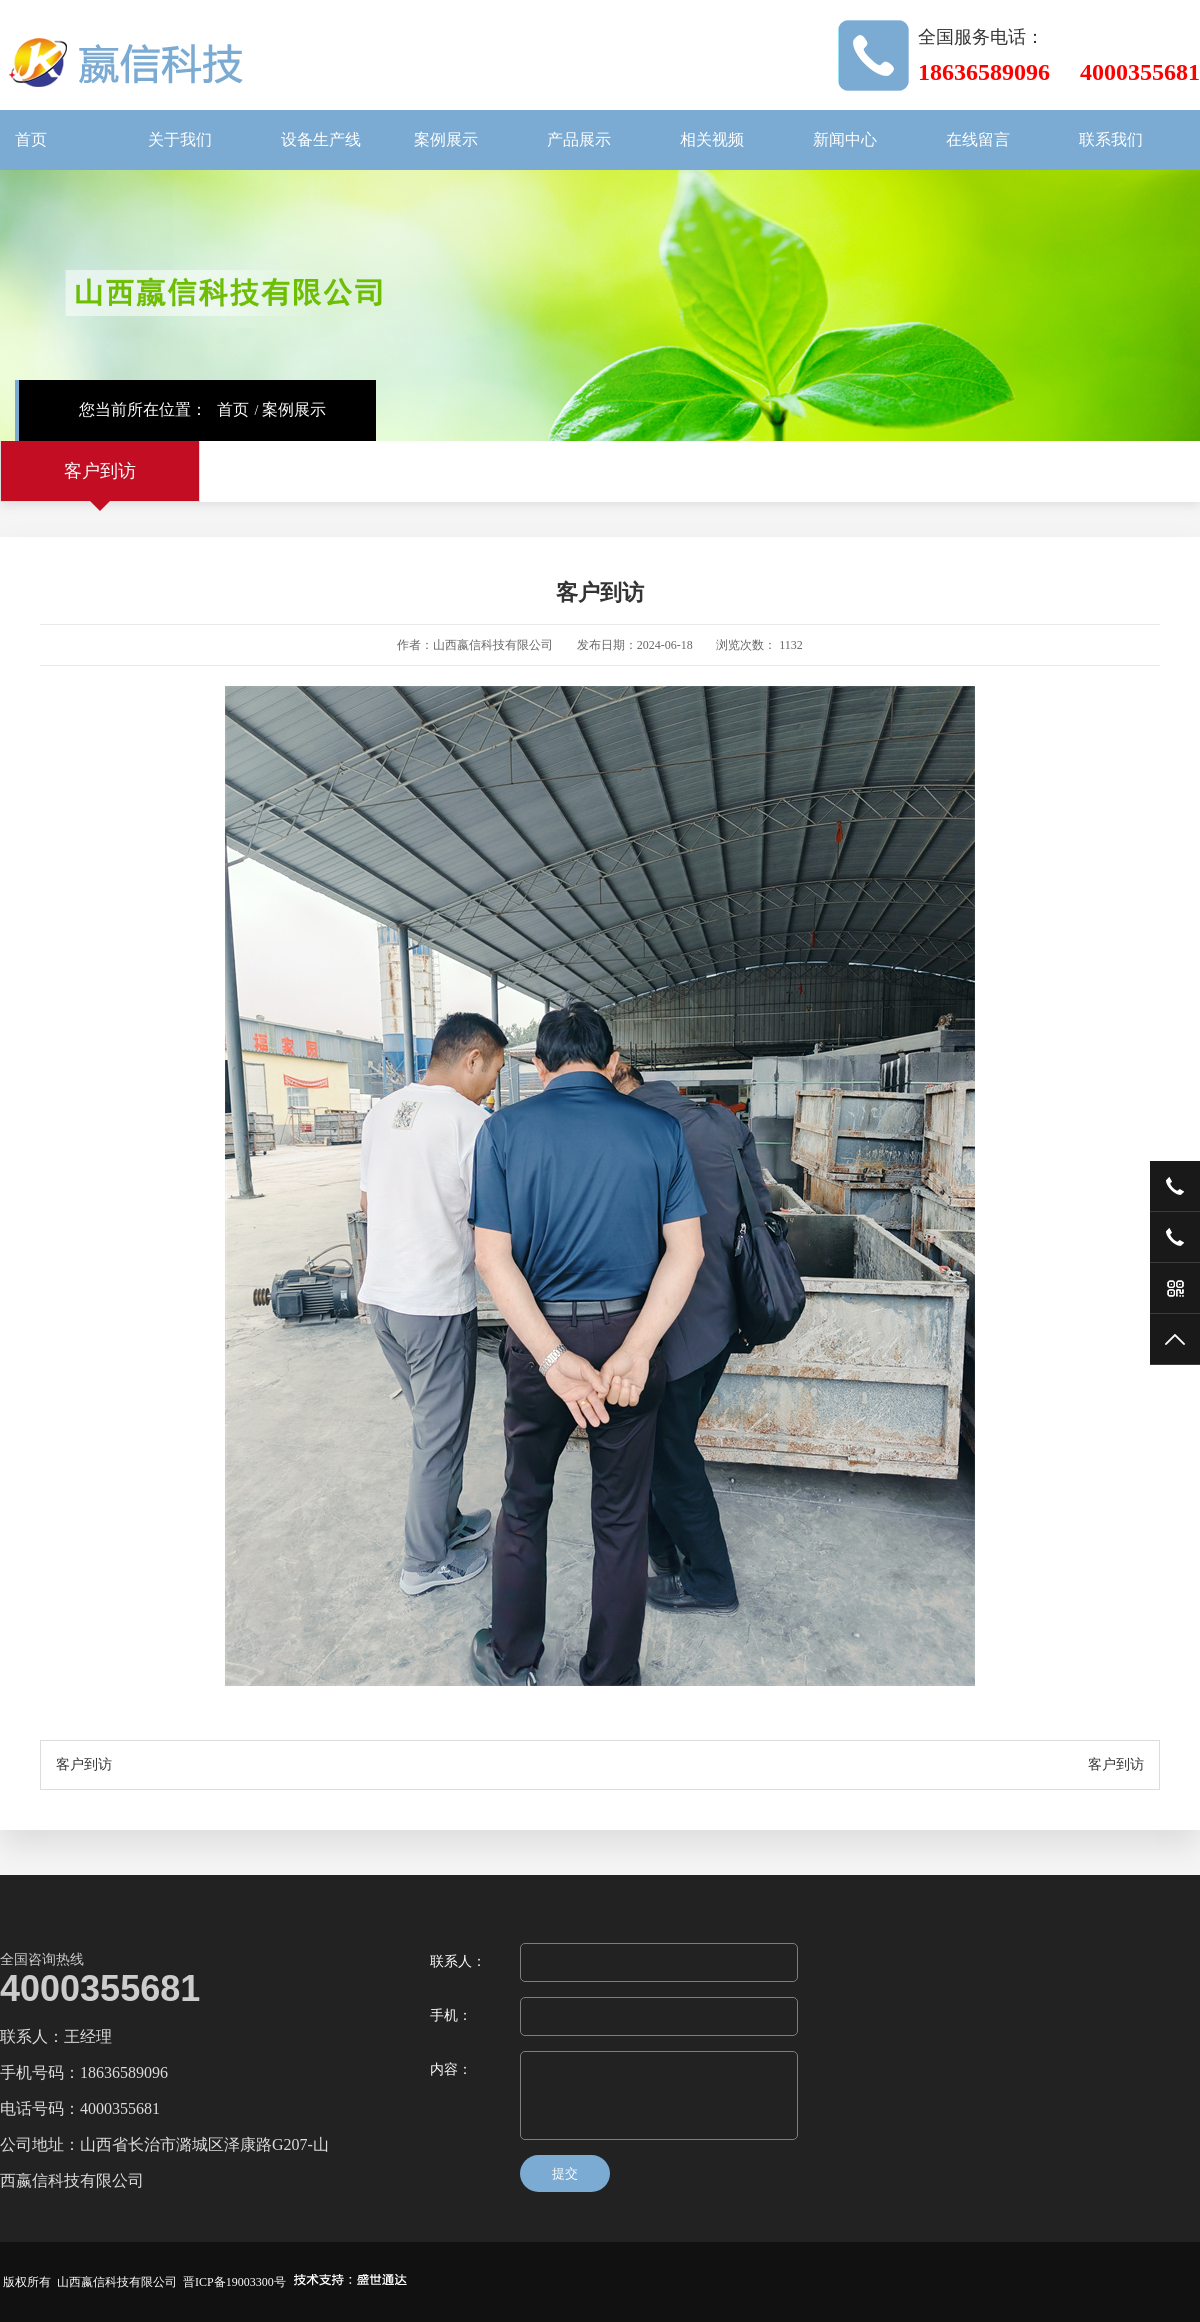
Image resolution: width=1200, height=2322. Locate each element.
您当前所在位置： (143, 409)
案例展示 (446, 139)
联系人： (458, 1961)
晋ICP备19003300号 (234, 2282)
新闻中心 (845, 139)
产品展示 (579, 139)
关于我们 (180, 139)
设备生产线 (321, 139)
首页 (31, 139)
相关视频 (712, 139)
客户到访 (100, 471)
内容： (451, 2069)
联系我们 (1111, 139)
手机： (451, 2015)
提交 (565, 2173)
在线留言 (978, 139)
